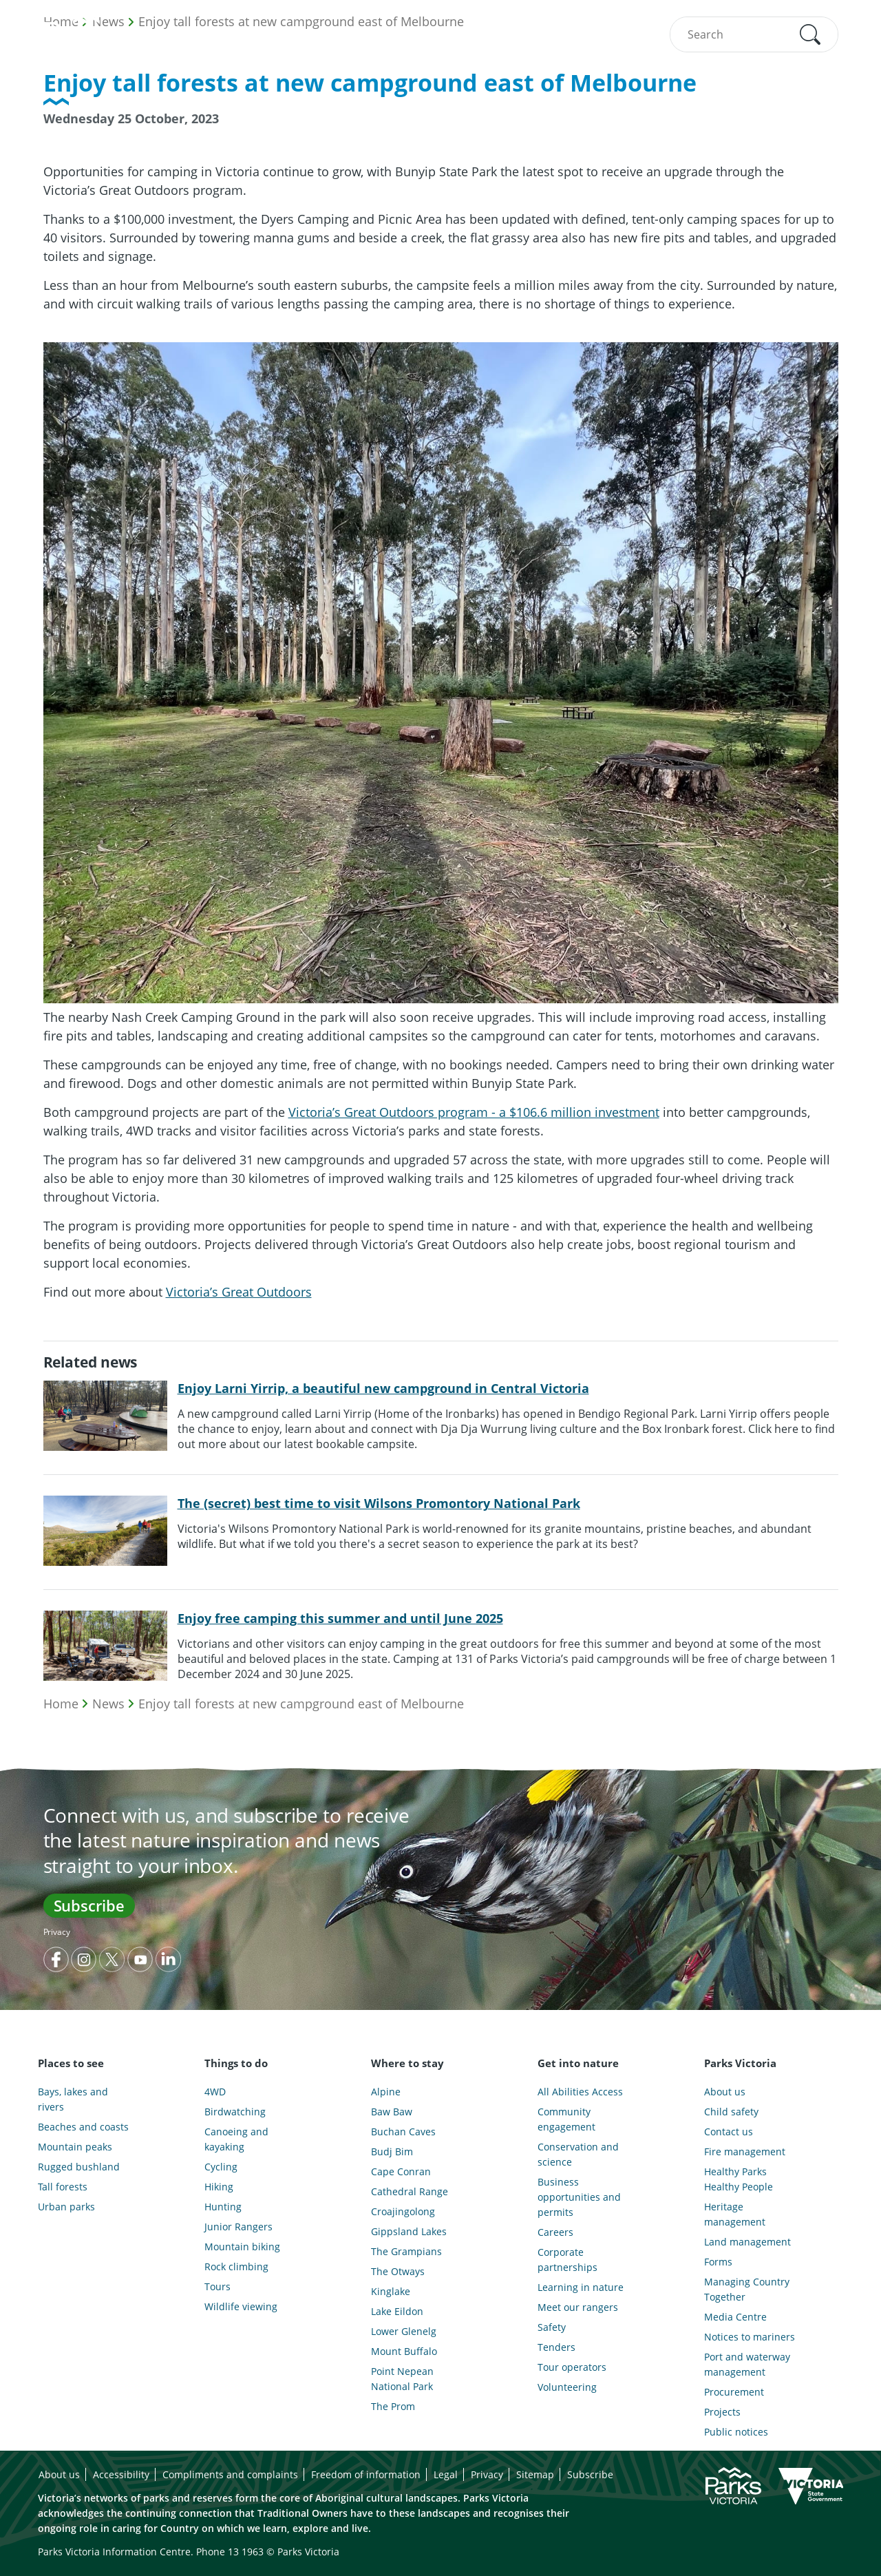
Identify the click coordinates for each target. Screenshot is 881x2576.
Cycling (220, 2166)
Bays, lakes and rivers (73, 2099)
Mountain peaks (75, 2146)
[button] (810, 34)
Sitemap (535, 2474)
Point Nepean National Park (402, 2379)
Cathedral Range (409, 2191)
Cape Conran (401, 2171)
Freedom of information (366, 2474)
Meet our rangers (578, 2307)
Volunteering (567, 2387)
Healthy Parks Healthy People (738, 2179)
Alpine (386, 2091)
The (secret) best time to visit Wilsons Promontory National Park (379, 1503)
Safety (552, 2327)
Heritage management (734, 2214)
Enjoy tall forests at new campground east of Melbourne (301, 1703)
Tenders (556, 2347)
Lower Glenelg (403, 2331)
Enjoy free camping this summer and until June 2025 (340, 1618)
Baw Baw (391, 2111)
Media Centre (735, 2316)
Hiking (218, 2186)
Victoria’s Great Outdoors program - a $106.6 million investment (473, 1112)
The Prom (393, 2406)
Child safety (731, 2111)
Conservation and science (578, 2154)
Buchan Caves (403, 2131)
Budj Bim (392, 2151)
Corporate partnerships (567, 2259)
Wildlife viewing (240, 2306)
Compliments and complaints (230, 2474)
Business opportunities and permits (579, 2197)
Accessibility (121, 2474)
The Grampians (406, 2251)
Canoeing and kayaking (236, 2139)
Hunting (223, 2206)
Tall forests (62, 2186)
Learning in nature (581, 2287)
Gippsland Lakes (409, 2231)
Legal (446, 2474)
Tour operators (572, 2367)
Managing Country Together (746, 2289)
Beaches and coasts (83, 2126)
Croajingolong (403, 2211)
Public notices (736, 2431)
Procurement (734, 2391)
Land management (747, 2241)
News (108, 1703)
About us (724, 2091)
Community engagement (566, 2119)
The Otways (398, 2271)
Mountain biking (242, 2246)
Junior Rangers (238, 2226)
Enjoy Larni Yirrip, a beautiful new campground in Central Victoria (383, 1388)
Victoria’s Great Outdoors (239, 1292)
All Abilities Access (580, 2091)
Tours (217, 2286)
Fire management (744, 2151)
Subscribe (89, 1905)
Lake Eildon (397, 2311)
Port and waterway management (747, 2364)
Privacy (56, 1932)
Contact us (728, 2131)
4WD (215, 2091)
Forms (718, 2261)
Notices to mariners (749, 2336)
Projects (722, 2411)
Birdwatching (235, 2111)
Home (60, 1703)
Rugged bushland (79, 2166)
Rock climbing (236, 2266)
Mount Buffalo (404, 2351)
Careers (555, 2232)
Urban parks (66, 2206)
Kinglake (390, 2291)
